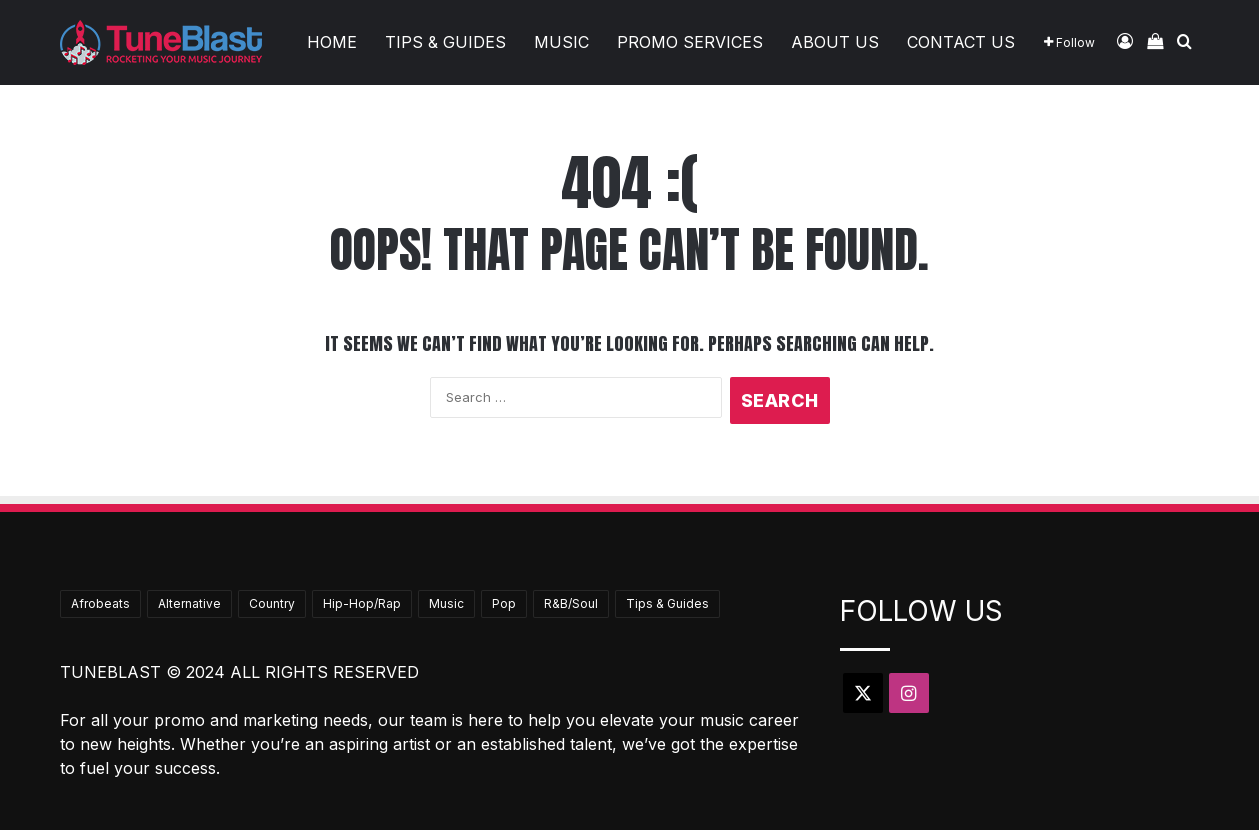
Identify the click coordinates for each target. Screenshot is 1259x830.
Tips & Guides (445, 42)
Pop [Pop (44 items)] (504, 603)
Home (332, 42)
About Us (835, 42)
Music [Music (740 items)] (446, 603)
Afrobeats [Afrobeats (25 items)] (100, 603)
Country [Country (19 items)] (272, 603)
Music (561, 42)
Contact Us (961, 42)
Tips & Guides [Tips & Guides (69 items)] (667, 603)
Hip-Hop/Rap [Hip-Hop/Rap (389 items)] (362, 603)
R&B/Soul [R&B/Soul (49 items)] (571, 603)
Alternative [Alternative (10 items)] (189, 603)
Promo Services (690, 42)
